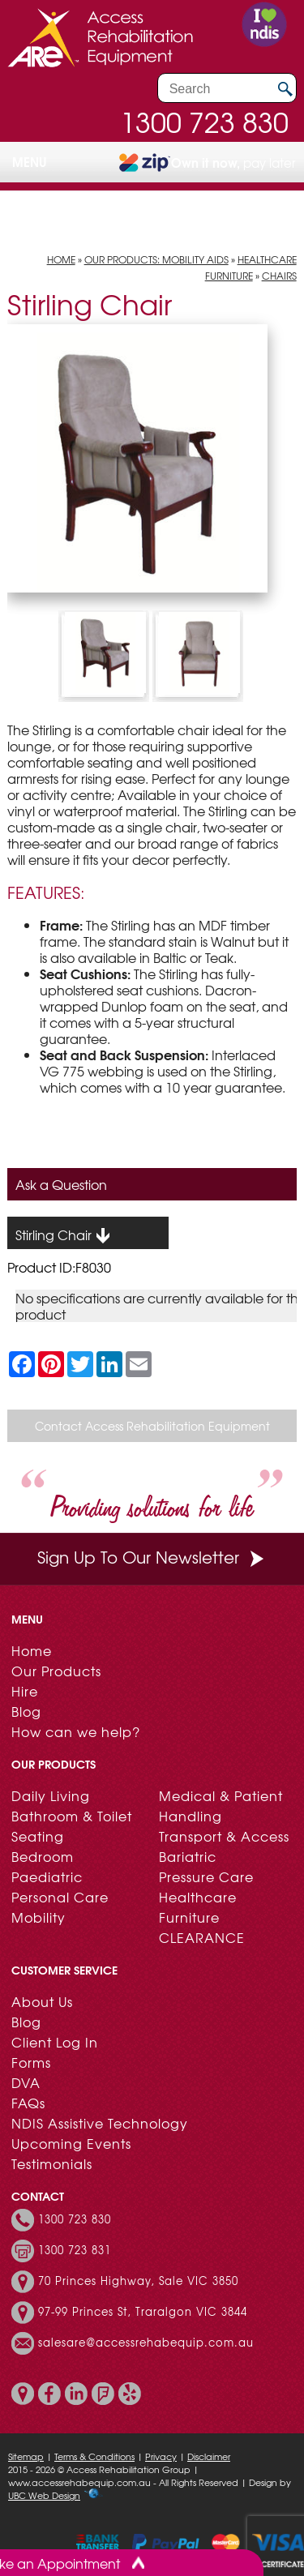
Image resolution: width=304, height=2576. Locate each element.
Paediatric (47, 1876)
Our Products (56, 1670)
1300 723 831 (74, 2251)
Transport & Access (224, 1836)
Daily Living (50, 1795)
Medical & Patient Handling (221, 1805)
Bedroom (42, 1856)
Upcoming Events (71, 2143)
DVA (26, 2082)
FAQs (28, 2102)
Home (61, 259)
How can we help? (75, 1731)
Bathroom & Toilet (71, 1815)
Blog (26, 1711)
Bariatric (187, 1856)
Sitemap (26, 2456)
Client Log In (54, 2042)
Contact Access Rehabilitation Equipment (152, 1426)
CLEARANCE (202, 1937)
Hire (24, 1691)
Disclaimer (208, 2456)
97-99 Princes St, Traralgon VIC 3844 (142, 2312)
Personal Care (60, 1896)
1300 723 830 (204, 121)
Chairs (279, 275)
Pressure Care (206, 1876)
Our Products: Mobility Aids (156, 259)
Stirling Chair (63, 1235)
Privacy (161, 2456)
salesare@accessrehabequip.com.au (146, 2343)
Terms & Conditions (94, 2456)
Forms (31, 2062)
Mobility (38, 1917)
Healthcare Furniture (198, 1907)
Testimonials (51, 2163)
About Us (42, 2001)
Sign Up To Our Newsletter (152, 1556)
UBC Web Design (44, 2494)
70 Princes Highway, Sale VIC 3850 (138, 2281)
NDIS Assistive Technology (99, 2123)
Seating (37, 1836)
